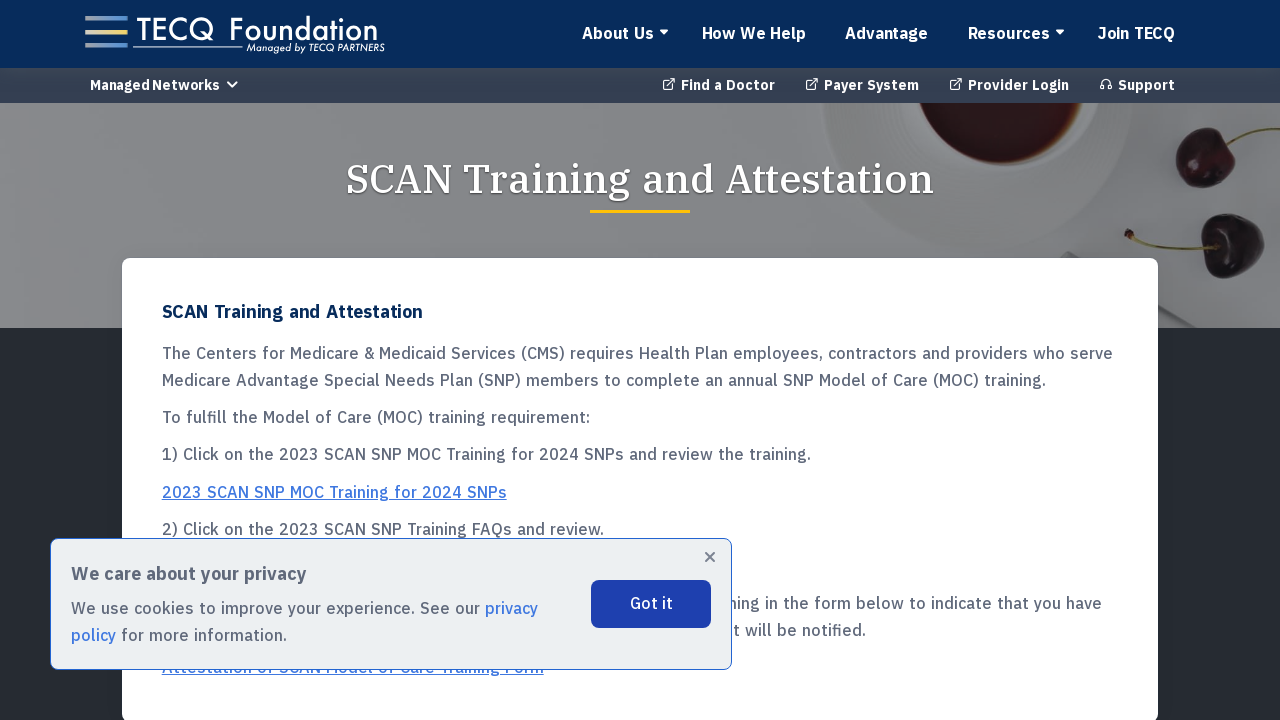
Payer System (862, 85)
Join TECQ (1136, 33)
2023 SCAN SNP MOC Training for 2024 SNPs (334, 492)
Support (1137, 85)
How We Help (754, 33)
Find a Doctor (718, 85)
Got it (651, 603)
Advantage (886, 33)
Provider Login (1009, 85)
